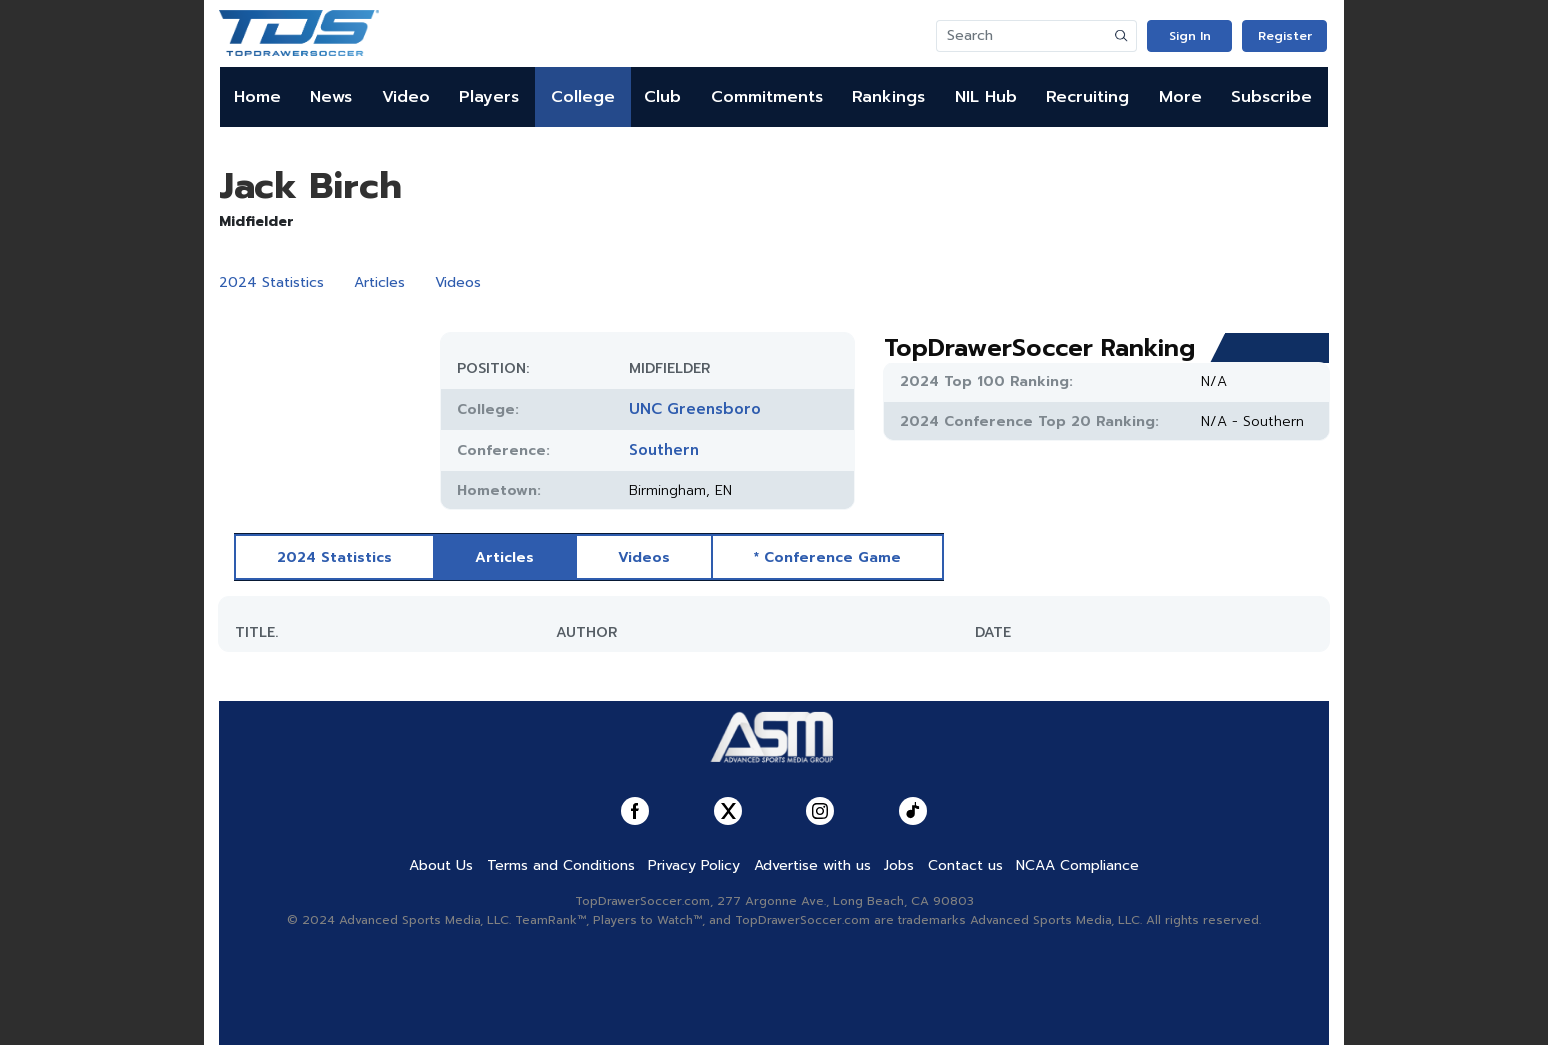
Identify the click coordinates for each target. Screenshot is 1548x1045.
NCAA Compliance (1077, 865)
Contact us (965, 865)
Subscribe (1271, 97)
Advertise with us (812, 865)
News (331, 97)
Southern (664, 450)
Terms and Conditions (561, 865)
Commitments (767, 97)
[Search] (1022, 36)
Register (1285, 36)
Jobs (899, 865)
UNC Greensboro (695, 409)
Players (489, 97)
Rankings (888, 97)
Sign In (1190, 36)
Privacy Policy (694, 865)
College (583, 97)
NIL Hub (986, 97)
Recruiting (1087, 97)
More (1180, 97)
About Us (441, 865)
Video (406, 97)
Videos (458, 282)
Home (257, 97)
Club (662, 97)
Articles (379, 282)
